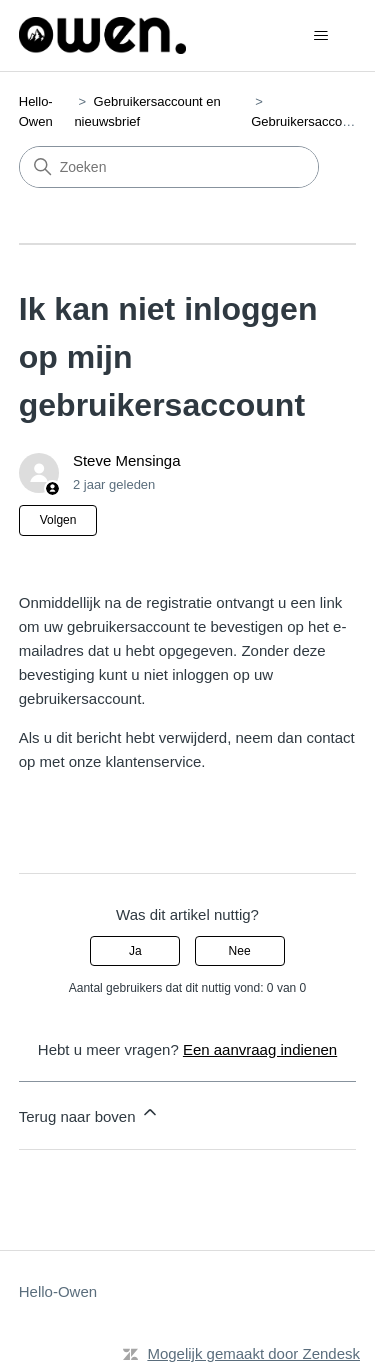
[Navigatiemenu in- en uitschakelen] (320, 36)
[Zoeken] (169, 167)
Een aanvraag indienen (260, 1049)
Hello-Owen (58, 1291)
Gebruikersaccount (305, 121)
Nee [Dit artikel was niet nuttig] (240, 951)
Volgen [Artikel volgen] (58, 520)
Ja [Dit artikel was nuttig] (135, 951)
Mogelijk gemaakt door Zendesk (253, 1353)
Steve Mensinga (127, 460)
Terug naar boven (89, 1113)
